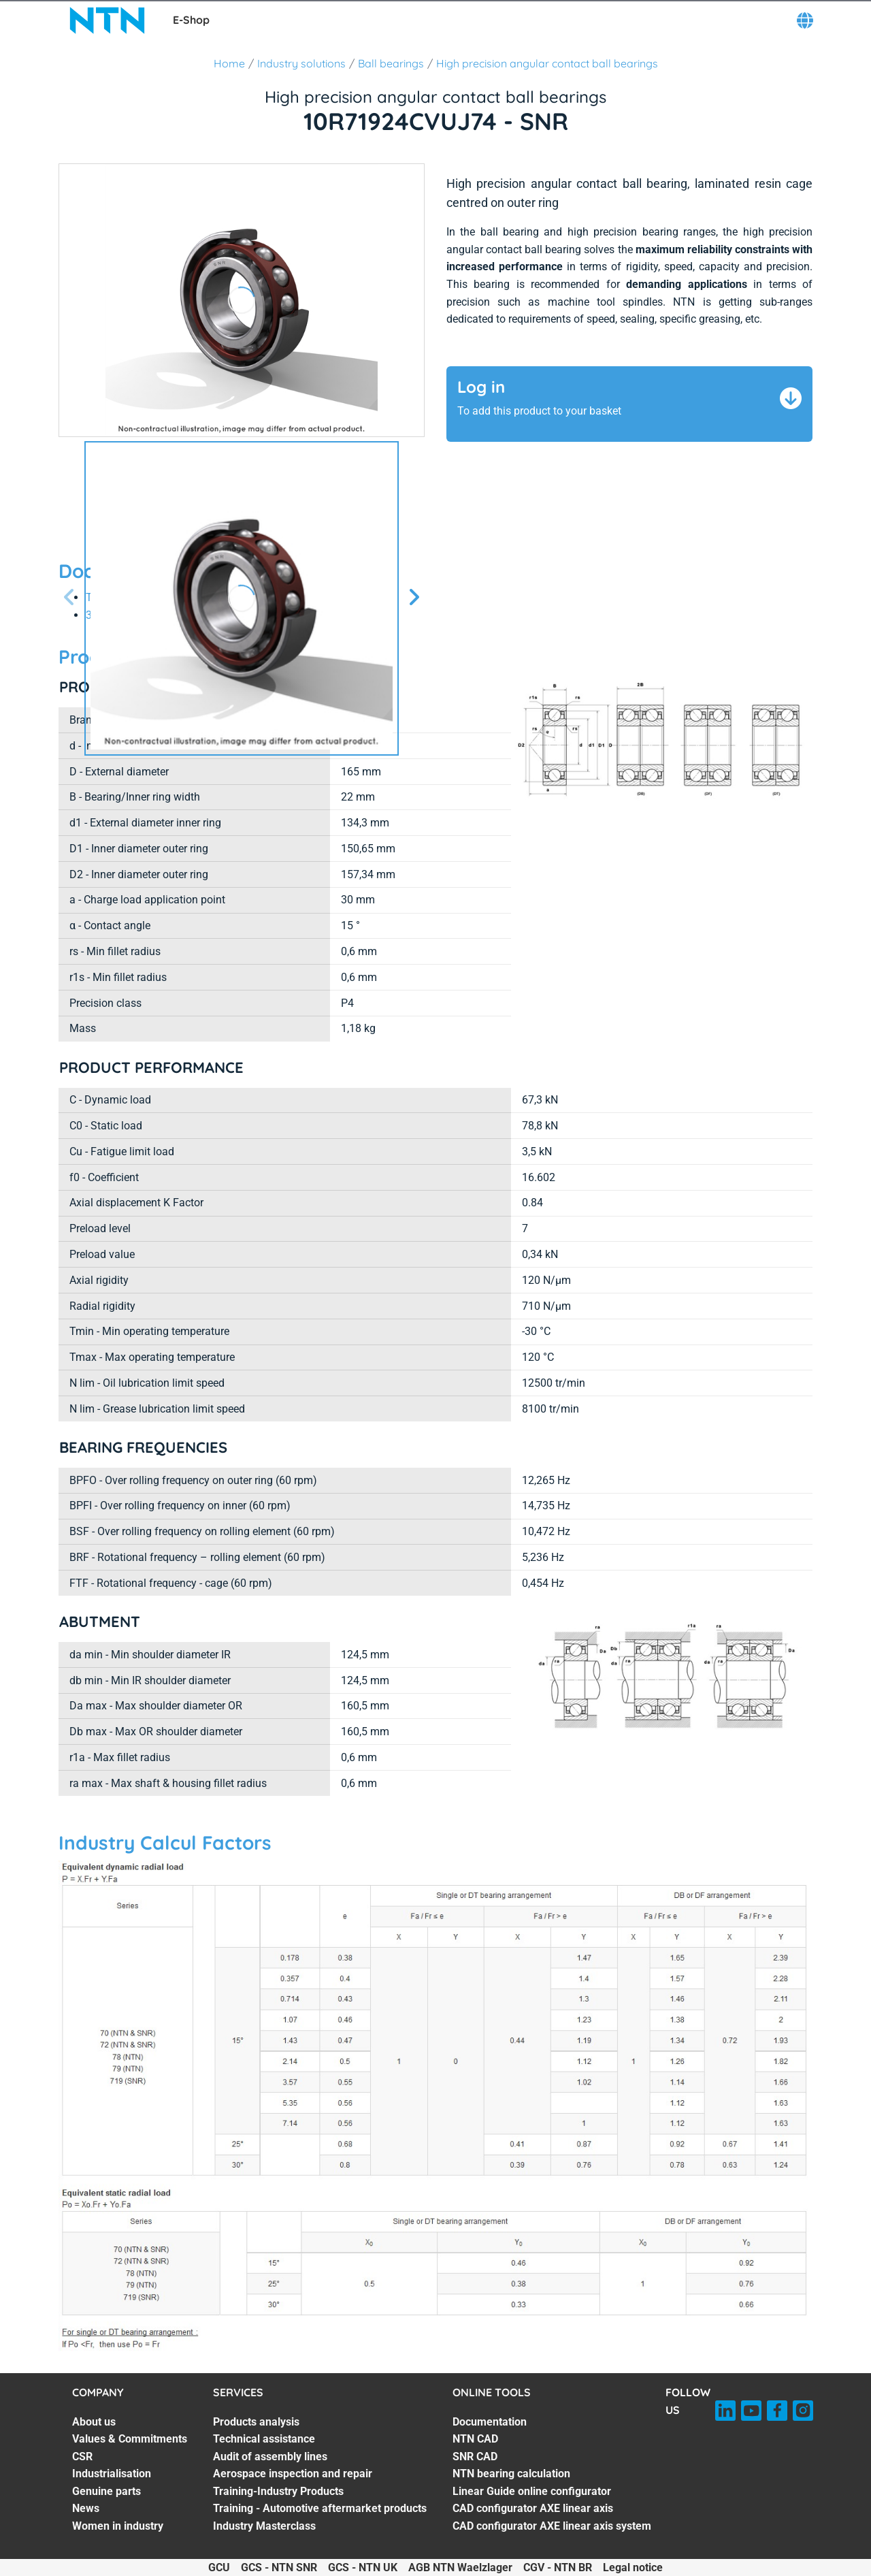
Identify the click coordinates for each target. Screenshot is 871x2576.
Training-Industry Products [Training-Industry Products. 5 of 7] (278, 2491)
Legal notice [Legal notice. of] (633, 2567)
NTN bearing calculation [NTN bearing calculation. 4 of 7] (511, 2473)
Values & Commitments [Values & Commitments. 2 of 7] (129, 2438)
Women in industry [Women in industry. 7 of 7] (117, 2525)
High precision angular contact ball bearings (547, 63)
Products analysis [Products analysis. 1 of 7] (256, 2421)
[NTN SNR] (107, 20)
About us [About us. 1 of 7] (94, 2421)
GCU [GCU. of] (219, 2567)
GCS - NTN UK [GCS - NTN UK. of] (362, 2567)
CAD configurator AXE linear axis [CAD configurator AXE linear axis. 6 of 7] (533, 2508)
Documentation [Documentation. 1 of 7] (490, 2421)
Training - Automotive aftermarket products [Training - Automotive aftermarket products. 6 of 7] (320, 2508)
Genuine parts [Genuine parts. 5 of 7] (106, 2491)
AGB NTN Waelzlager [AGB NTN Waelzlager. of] (460, 2567)
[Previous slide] (69, 598)
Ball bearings (391, 63)
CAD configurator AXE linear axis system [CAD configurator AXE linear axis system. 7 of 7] (552, 2525)
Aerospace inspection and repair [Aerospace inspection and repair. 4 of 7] (292, 2473)
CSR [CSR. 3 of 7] (82, 2456)
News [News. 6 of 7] (85, 2508)
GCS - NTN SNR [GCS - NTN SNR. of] (279, 2567)
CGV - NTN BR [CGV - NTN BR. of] (557, 2567)
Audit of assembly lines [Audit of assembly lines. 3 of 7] (270, 2456)
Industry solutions (301, 63)
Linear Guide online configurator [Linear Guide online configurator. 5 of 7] (532, 2491)
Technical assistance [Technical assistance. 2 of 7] (264, 2438)
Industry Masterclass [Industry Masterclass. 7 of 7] (264, 2525)
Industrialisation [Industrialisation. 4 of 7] (111, 2473)
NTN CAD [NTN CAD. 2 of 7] (475, 2438)
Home (229, 63)
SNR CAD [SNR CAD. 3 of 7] (475, 2456)
